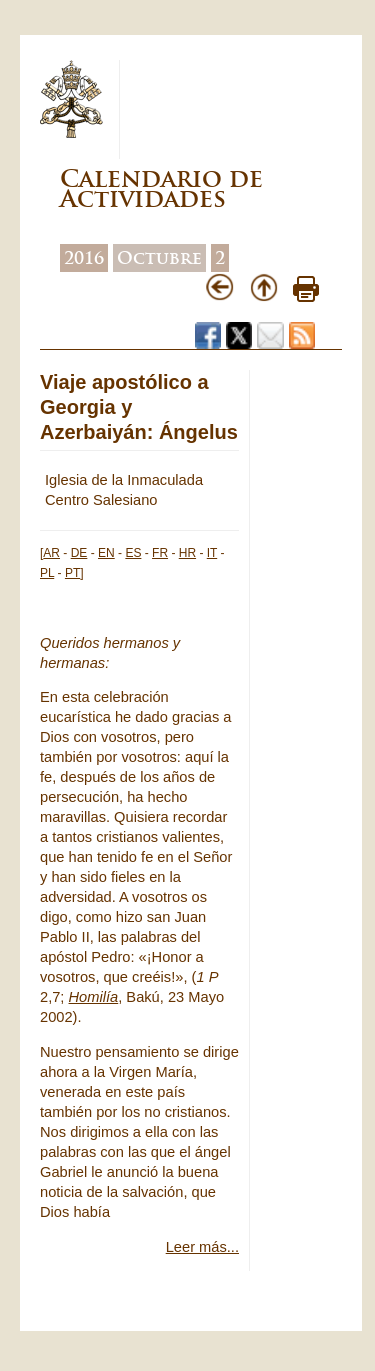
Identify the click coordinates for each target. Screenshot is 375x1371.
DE (79, 553)
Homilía (94, 997)
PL (47, 573)
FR (160, 553)
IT (212, 553)
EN (106, 553)
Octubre (159, 258)
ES (133, 553)
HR (187, 553)
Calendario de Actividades (161, 188)
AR (51, 553)
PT (72, 573)
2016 (84, 258)
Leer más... (202, 1247)
